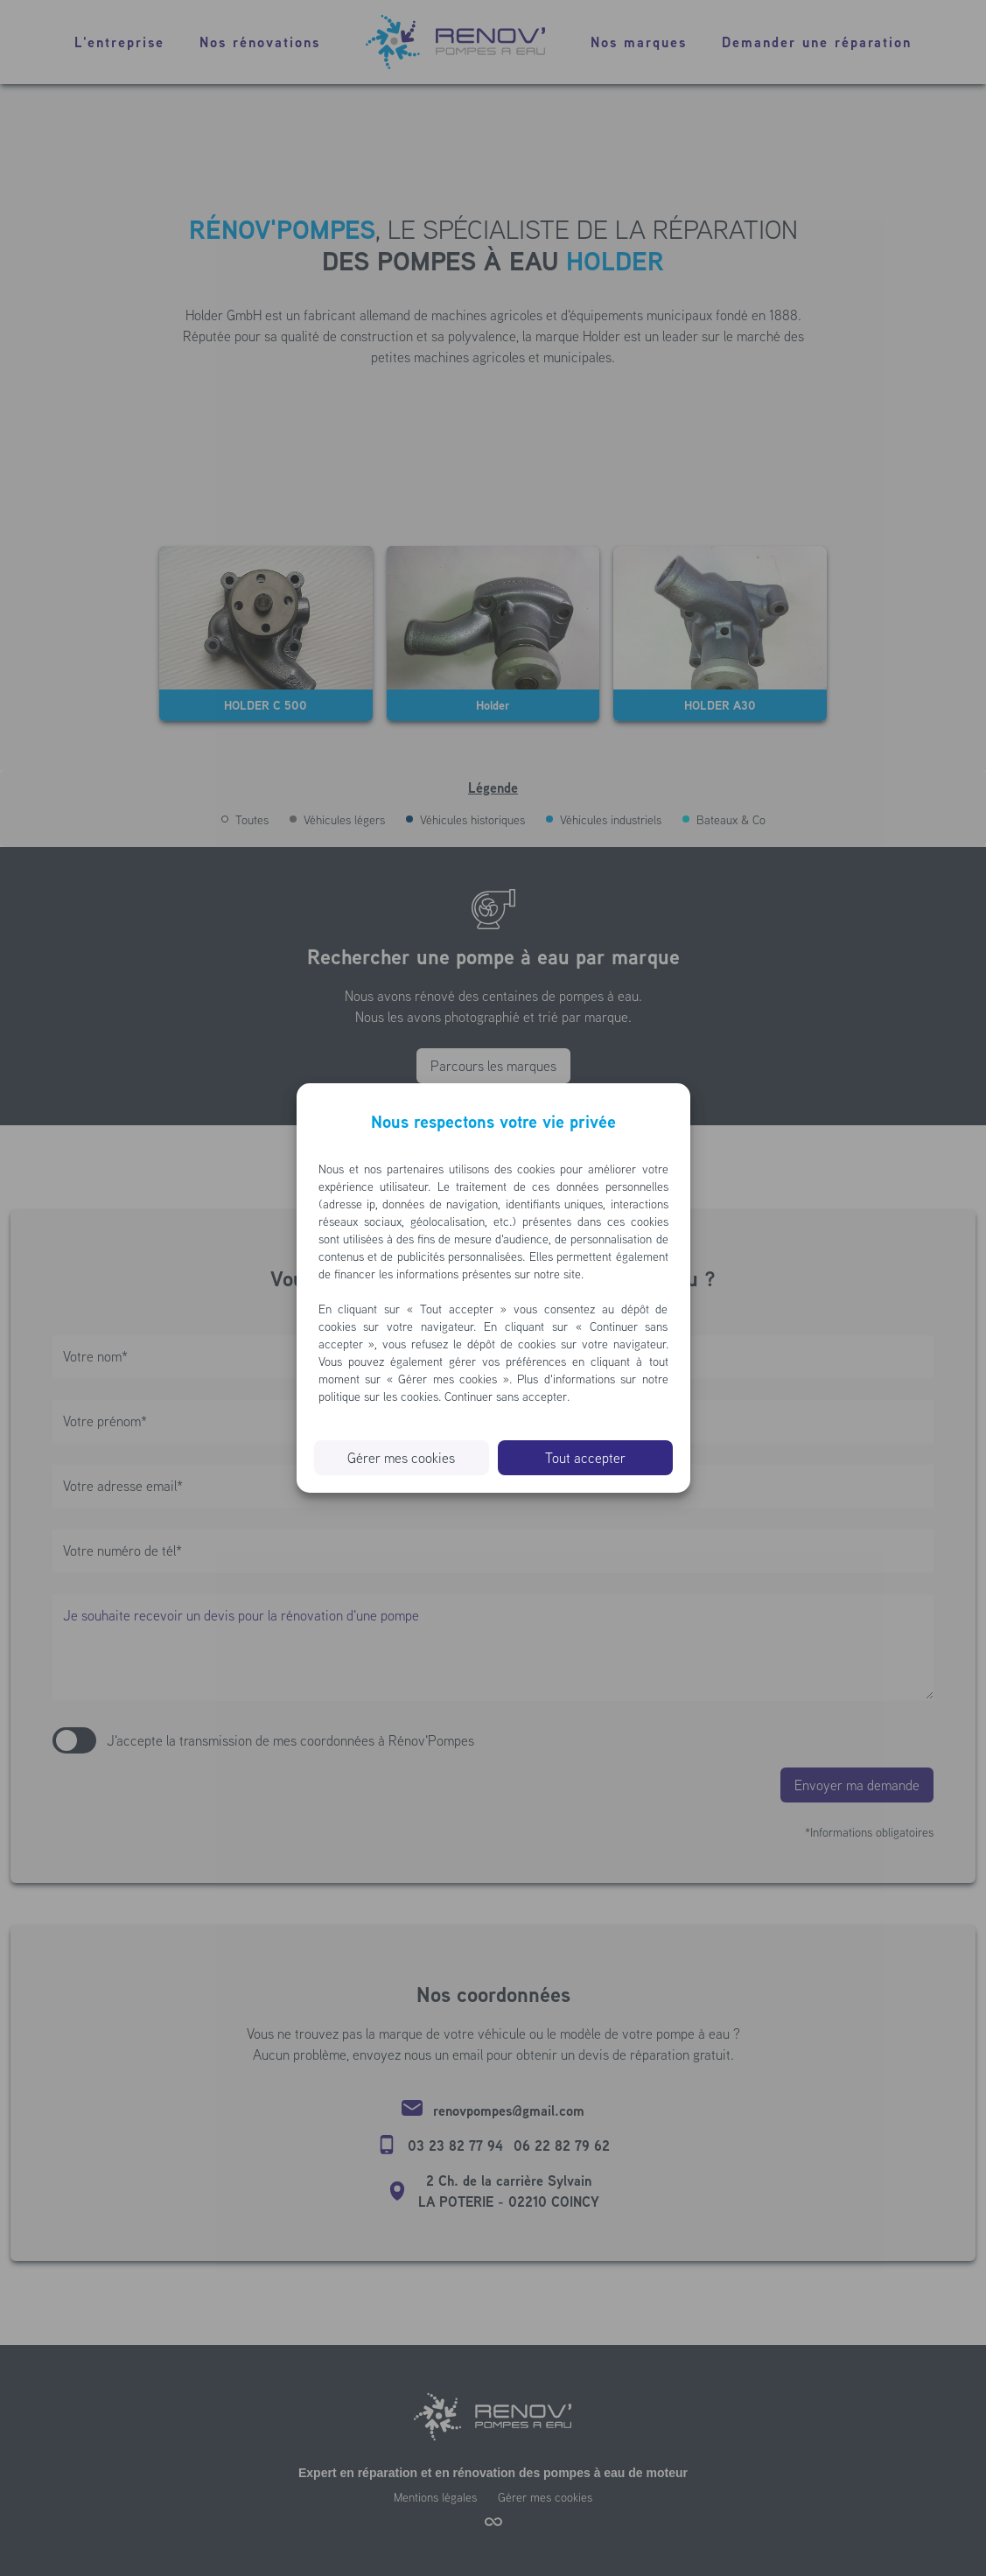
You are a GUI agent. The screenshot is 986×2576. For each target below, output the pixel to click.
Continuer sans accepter (505, 1396)
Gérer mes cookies (401, 1457)
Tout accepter (585, 1457)
